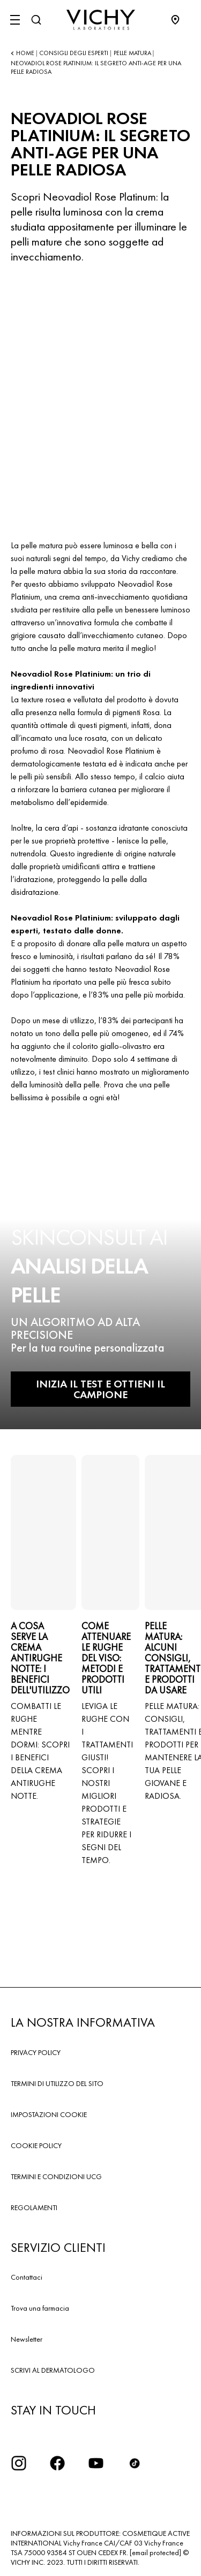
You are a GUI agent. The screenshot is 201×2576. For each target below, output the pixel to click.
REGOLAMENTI (34, 2207)
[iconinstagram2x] (19, 2463)
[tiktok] (134, 2463)
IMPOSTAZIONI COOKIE (49, 2114)
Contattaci (26, 2277)
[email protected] (155, 2552)
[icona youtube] (96, 2463)
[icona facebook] (57, 2463)
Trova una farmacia (40, 2308)
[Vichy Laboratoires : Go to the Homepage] (100, 20)
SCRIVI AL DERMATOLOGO (53, 2370)
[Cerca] (35, 19)
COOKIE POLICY (36, 2145)
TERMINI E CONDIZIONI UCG (56, 2176)
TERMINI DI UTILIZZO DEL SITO (57, 2083)
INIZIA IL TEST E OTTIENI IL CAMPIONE (100, 1389)
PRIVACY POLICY (36, 2052)
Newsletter (26, 2339)
